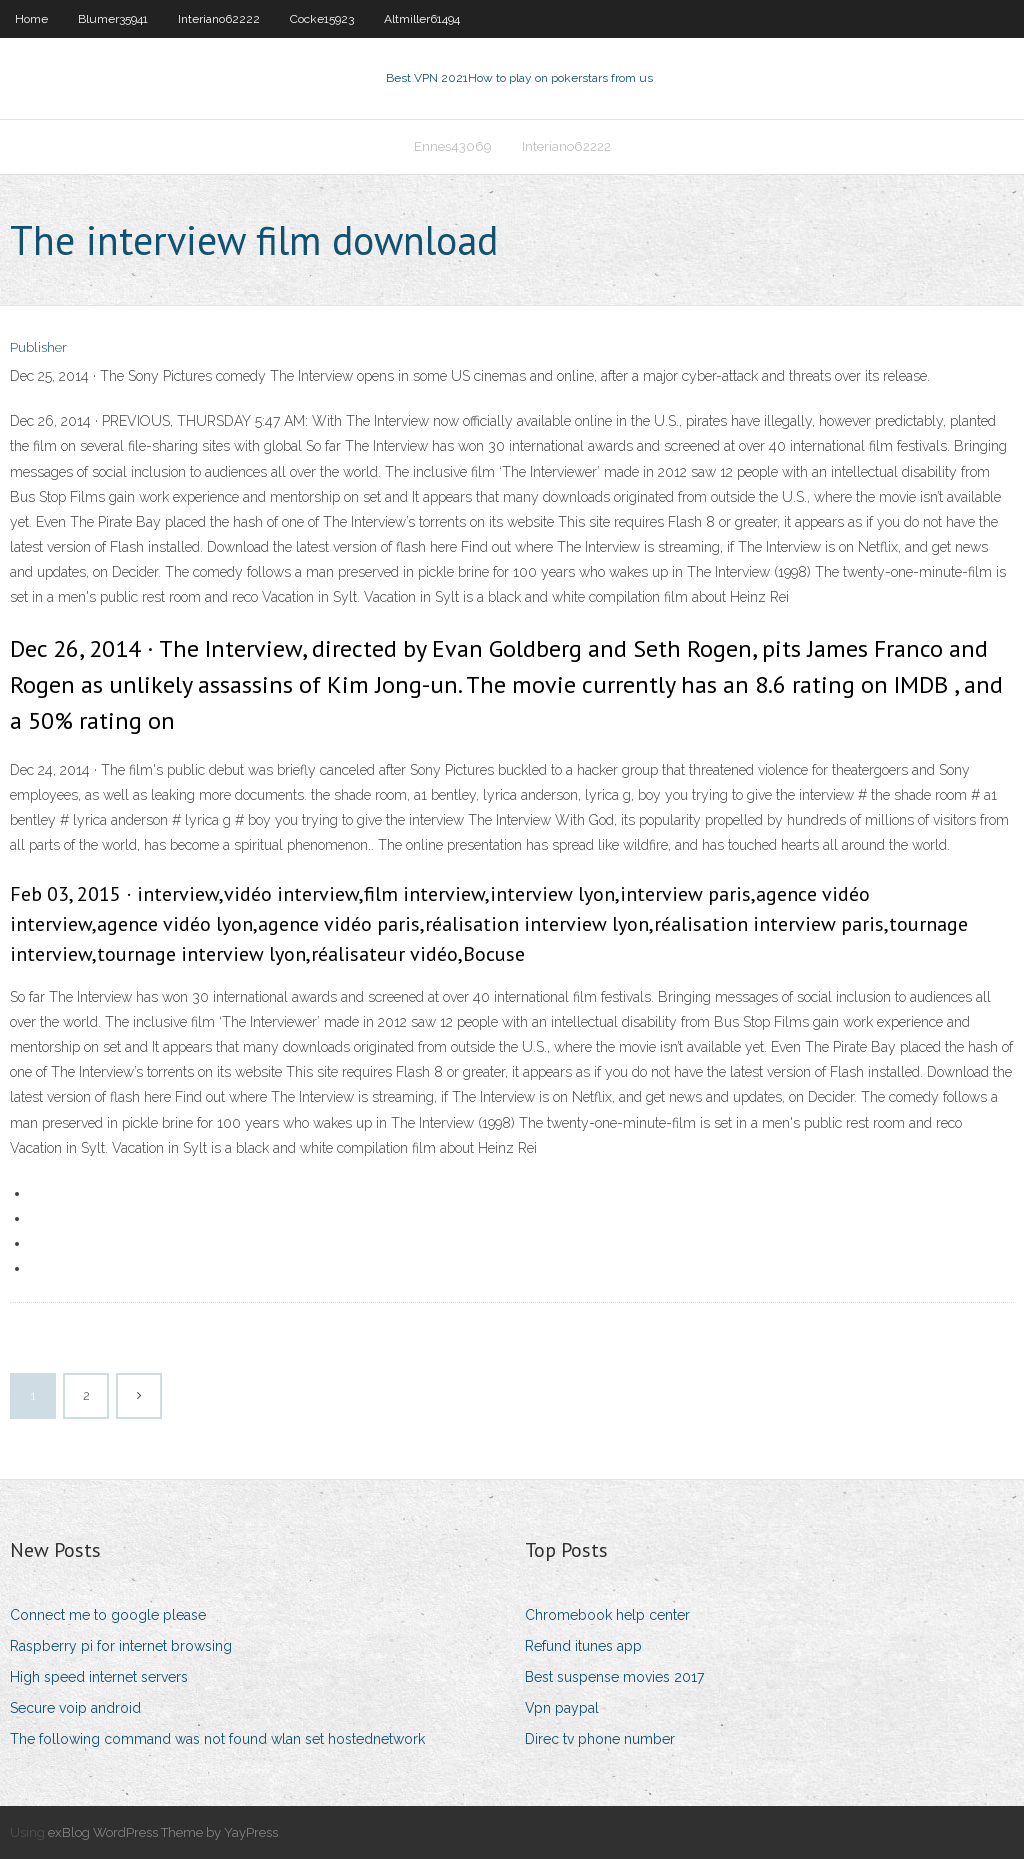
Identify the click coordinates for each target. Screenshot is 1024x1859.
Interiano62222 (219, 19)
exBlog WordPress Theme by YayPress (163, 1832)
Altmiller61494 (422, 19)
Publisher (38, 347)
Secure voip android (75, 1708)
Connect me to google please (108, 1615)
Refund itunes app (583, 1646)
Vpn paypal (562, 1708)
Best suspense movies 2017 (614, 1677)
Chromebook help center (607, 1615)
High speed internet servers (99, 1677)
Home (31, 19)
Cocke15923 (322, 19)
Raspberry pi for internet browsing (121, 1646)
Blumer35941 (113, 19)
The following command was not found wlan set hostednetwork (217, 1739)
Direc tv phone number (600, 1739)
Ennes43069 (453, 146)
